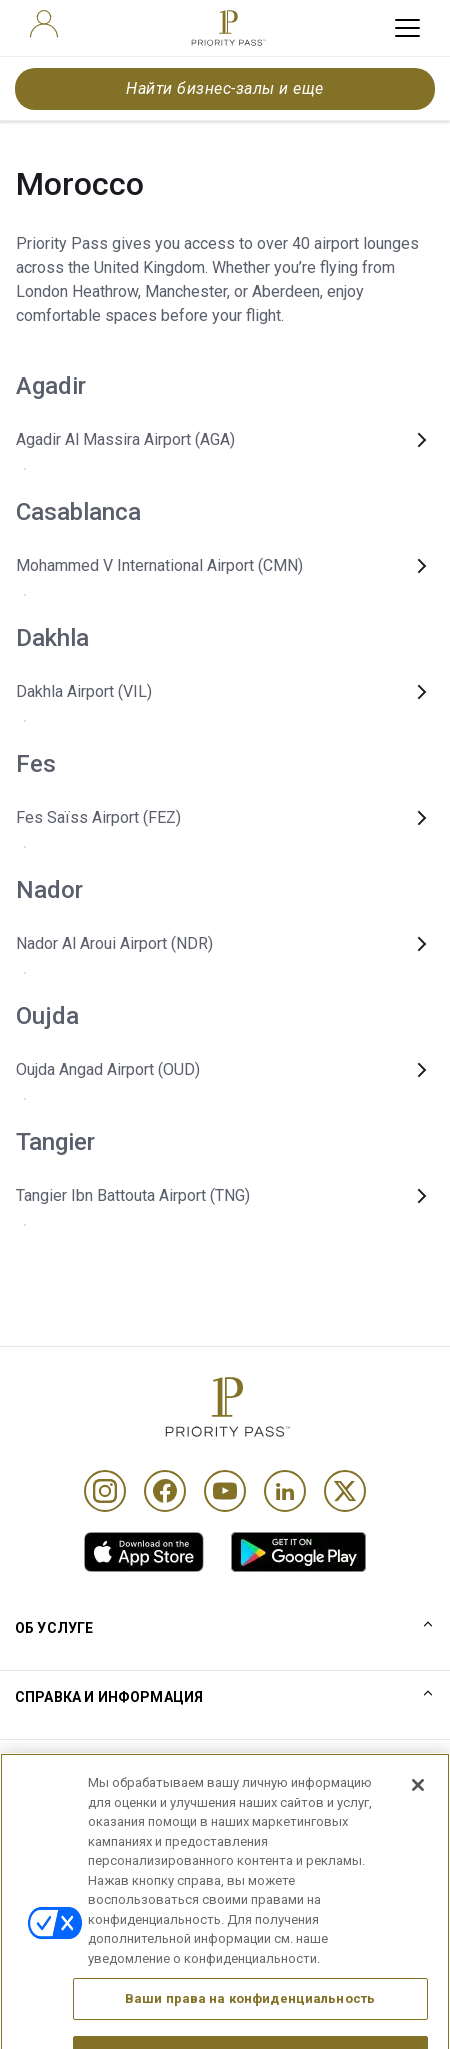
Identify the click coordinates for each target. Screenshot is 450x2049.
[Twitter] (345, 1491)
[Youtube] (225, 1491)
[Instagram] (105, 1491)
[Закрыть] (418, 1807)
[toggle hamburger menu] (407, 28)
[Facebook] (165, 1491)
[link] (144, 1552)
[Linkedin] (285, 1491)
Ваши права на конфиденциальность (250, 2020)
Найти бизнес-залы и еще (224, 88)
